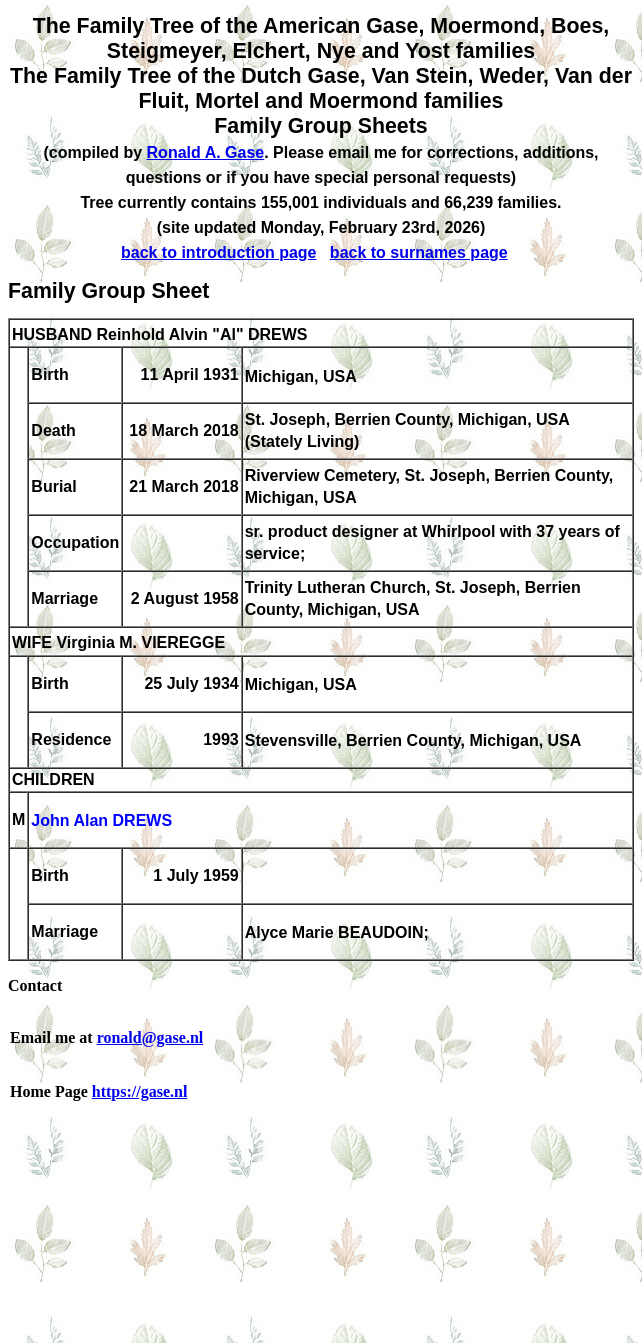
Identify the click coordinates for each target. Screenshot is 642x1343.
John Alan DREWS (101, 821)
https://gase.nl (140, 1091)
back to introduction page (219, 252)
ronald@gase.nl (150, 1037)
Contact (35, 985)
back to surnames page (419, 252)
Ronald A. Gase (206, 152)
